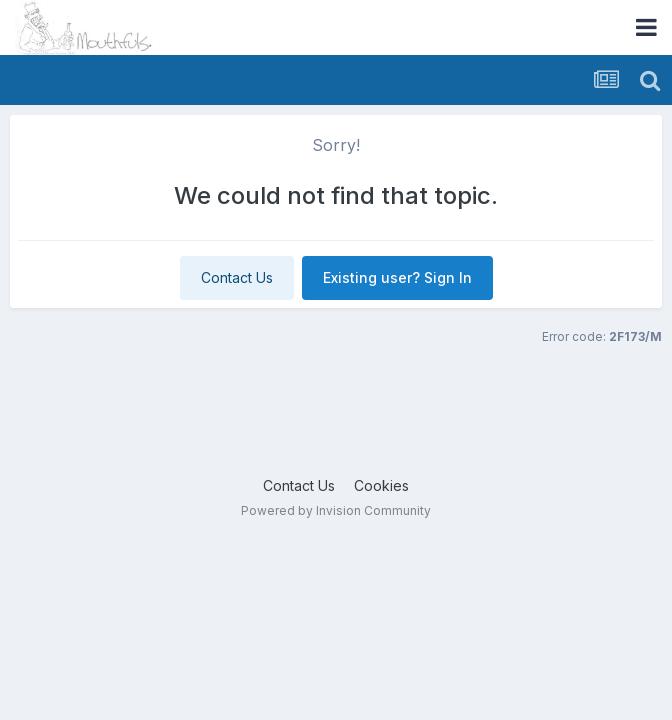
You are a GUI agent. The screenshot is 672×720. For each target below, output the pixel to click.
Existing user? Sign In (397, 277)
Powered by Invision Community (336, 510)
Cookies (381, 485)
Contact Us (237, 277)
